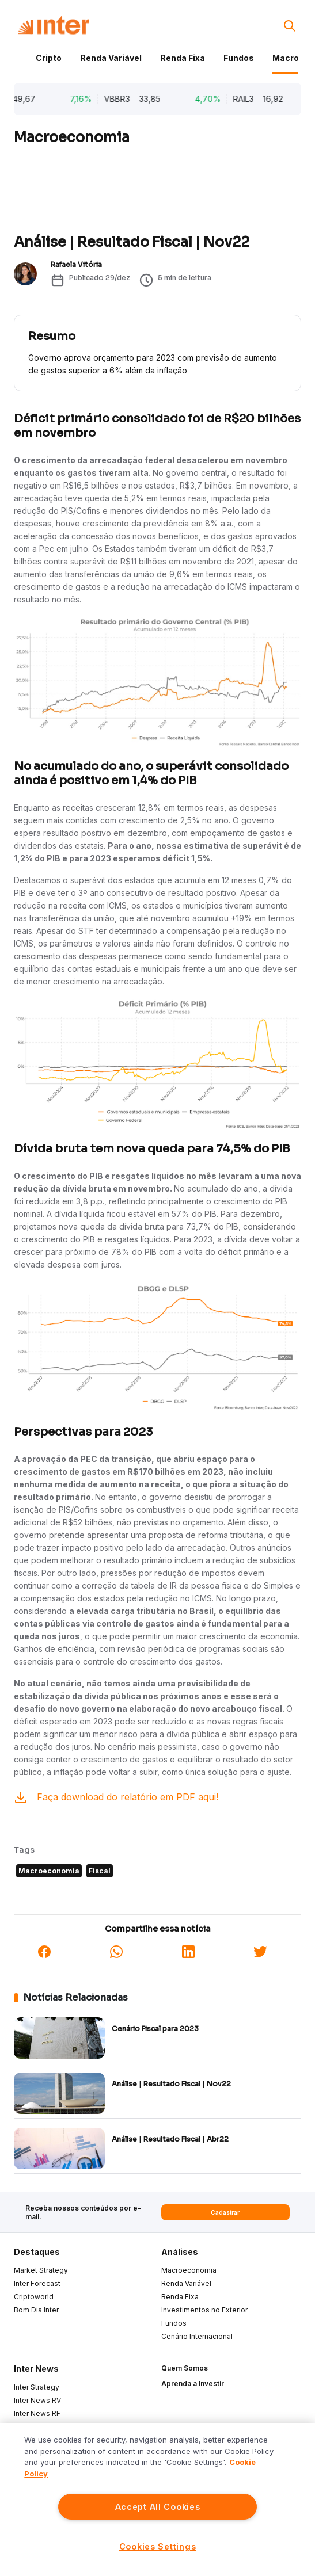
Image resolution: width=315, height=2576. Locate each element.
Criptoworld (34, 2296)
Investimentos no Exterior (204, 2310)
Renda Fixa (182, 58)
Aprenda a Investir (192, 2383)
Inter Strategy (36, 2387)
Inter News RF (37, 2413)
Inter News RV (37, 2400)
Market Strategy (41, 2270)
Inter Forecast (37, 2283)
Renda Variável (111, 58)
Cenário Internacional (197, 2336)
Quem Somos (184, 2368)
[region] (157, 2499)
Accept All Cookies (157, 2507)
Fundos (238, 58)
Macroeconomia (189, 2270)
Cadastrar (225, 2212)
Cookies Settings (157, 2546)
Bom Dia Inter (36, 2310)
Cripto (49, 58)
